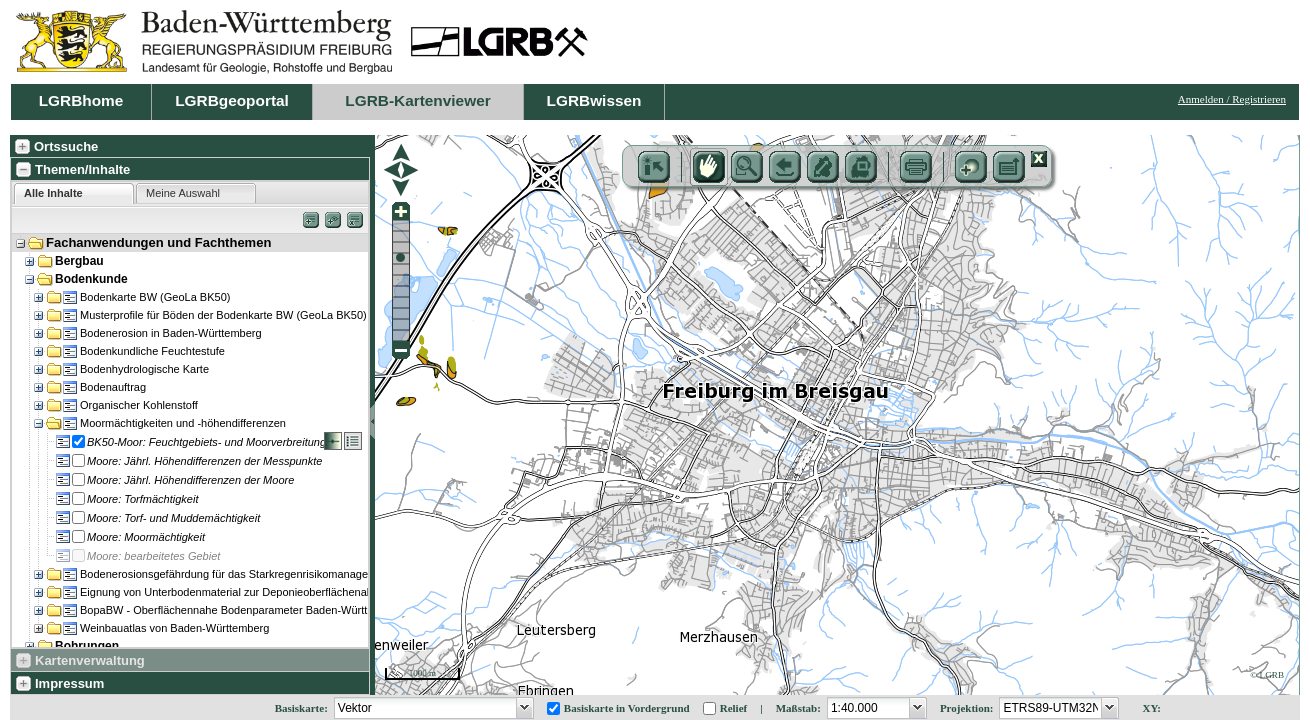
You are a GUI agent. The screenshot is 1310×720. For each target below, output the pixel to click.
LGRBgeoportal (232, 100)
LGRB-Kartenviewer (417, 100)
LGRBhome (81, 100)
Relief (733, 708)
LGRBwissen (594, 100)
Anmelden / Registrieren (1232, 99)
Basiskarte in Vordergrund (627, 708)
